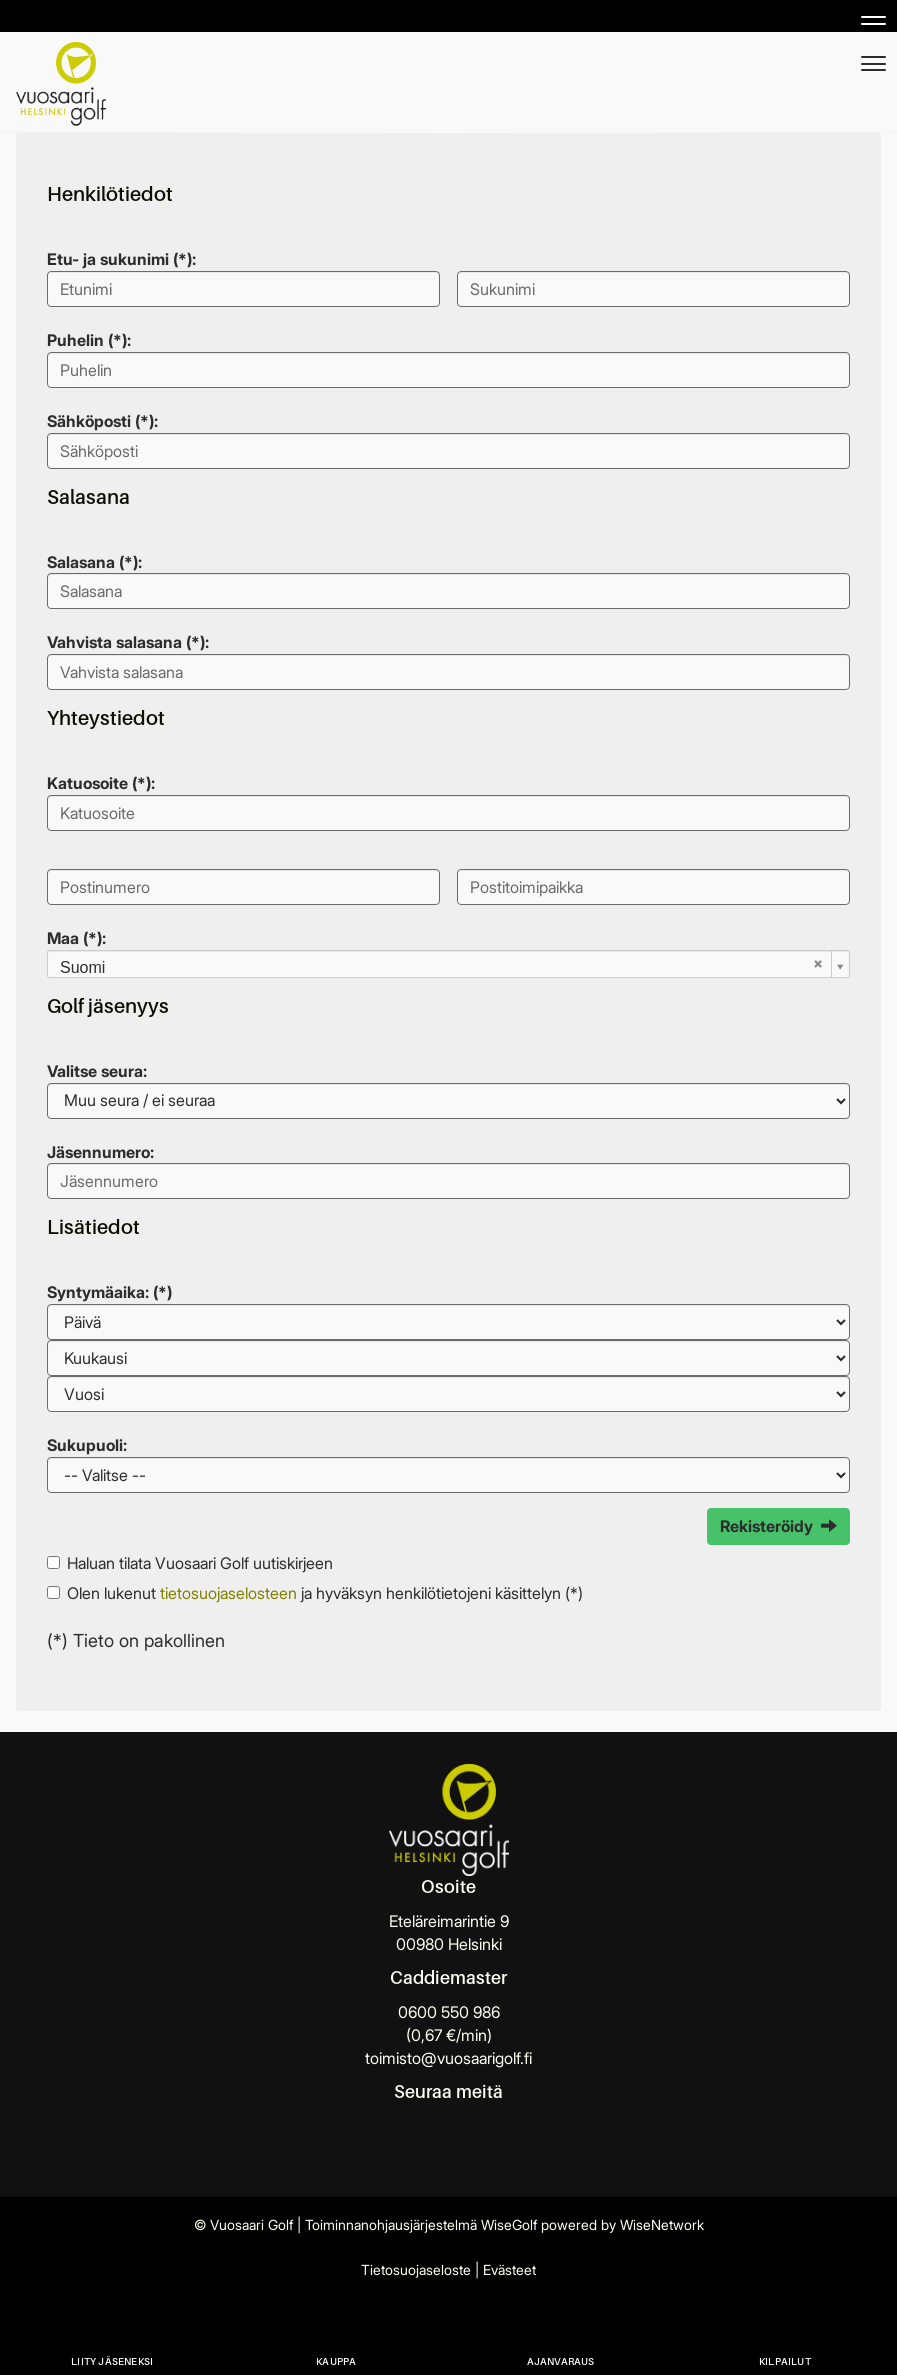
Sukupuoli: (87, 1445)
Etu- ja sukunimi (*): (121, 259)
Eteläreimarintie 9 (449, 1921)
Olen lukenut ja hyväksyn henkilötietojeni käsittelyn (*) (325, 1593)
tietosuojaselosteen (228, 1593)
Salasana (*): (94, 562)
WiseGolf (509, 2224)
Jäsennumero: (100, 1152)
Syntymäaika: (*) (109, 1292)
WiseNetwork (662, 2224)
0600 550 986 (449, 2012)
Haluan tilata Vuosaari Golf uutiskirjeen (200, 1563)
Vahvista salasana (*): (128, 642)
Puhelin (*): (89, 340)
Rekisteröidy (778, 1526)
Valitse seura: (97, 1071)
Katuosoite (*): (101, 783)
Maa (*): (76, 938)
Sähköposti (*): (102, 421)
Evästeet (509, 2269)
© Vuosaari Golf (243, 2224)
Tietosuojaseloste (416, 2269)
